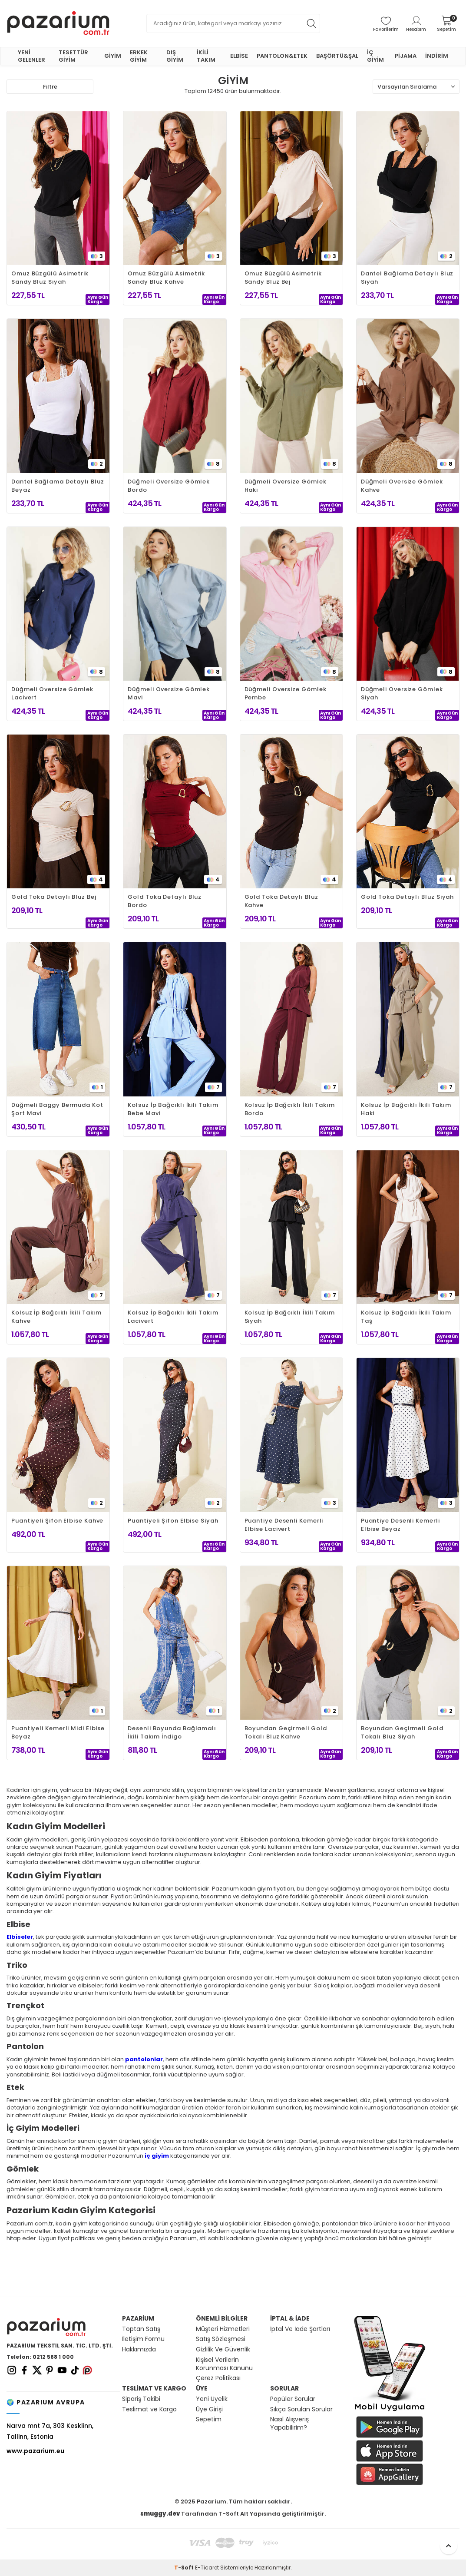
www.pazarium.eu (35, 2451)
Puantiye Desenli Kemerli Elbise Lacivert (284, 1524)
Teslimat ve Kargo (149, 2409)
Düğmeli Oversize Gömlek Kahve (402, 485)
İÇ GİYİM (375, 56)
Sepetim (208, 2419)
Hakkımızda (139, 2349)
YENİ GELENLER (31, 56)
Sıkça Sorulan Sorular (301, 2409)
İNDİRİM (436, 56)
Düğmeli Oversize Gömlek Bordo (169, 485)
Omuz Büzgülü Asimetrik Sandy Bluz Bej (283, 277)
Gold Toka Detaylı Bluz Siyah (407, 897)
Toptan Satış (141, 2329)
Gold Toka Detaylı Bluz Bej (53, 897)
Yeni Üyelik (212, 2399)
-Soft (184, 2567)
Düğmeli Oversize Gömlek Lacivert (52, 693)
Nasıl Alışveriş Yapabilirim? (289, 2423)
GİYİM (112, 56)
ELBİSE (239, 56)
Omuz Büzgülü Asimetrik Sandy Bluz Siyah (50, 277)
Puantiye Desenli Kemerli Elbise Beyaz (400, 1524)
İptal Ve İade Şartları (300, 2329)
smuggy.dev (160, 2514)
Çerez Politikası (218, 2378)
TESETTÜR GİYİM (73, 56)
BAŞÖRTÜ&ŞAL (337, 56)
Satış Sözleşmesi (220, 2339)
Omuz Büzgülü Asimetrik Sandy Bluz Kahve (166, 277)
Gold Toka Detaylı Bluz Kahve (281, 901)
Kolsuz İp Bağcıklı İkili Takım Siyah (290, 1316)
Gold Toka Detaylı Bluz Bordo (165, 901)
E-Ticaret (207, 2567)
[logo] (58, 23)
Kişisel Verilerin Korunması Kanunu (224, 2364)
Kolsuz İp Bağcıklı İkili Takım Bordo (290, 1109)
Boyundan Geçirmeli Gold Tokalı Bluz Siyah (402, 1732)
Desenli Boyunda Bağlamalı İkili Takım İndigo (172, 1732)
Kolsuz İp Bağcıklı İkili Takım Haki (406, 1109)
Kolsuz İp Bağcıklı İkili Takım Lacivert (173, 1316)
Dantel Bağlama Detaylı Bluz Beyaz (57, 485)
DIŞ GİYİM (174, 56)
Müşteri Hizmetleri (223, 2329)
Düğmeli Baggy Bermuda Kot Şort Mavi (57, 1109)
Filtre (50, 87)
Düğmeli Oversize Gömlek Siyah (402, 693)
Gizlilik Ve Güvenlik (223, 2349)
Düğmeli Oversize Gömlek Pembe (286, 693)
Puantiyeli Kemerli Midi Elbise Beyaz (58, 1732)
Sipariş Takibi (141, 2399)
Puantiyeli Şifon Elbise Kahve (57, 1520)
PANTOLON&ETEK (282, 56)
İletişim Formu (143, 2339)
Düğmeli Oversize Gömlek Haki (286, 485)
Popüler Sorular (292, 2399)
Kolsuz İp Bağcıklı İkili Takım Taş (406, 1316)
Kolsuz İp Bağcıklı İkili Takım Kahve (56, 1316)
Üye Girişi (209, 2409)
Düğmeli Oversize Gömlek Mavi (169, 693)
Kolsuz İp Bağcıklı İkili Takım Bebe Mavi (173, 1109)
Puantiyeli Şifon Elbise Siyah (173, 1520)
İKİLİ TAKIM (206, 56)
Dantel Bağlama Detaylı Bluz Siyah (407, 277)
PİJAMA (405, 56)
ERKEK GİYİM (139, 56)
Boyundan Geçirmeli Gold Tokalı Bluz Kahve (286, 1732)
